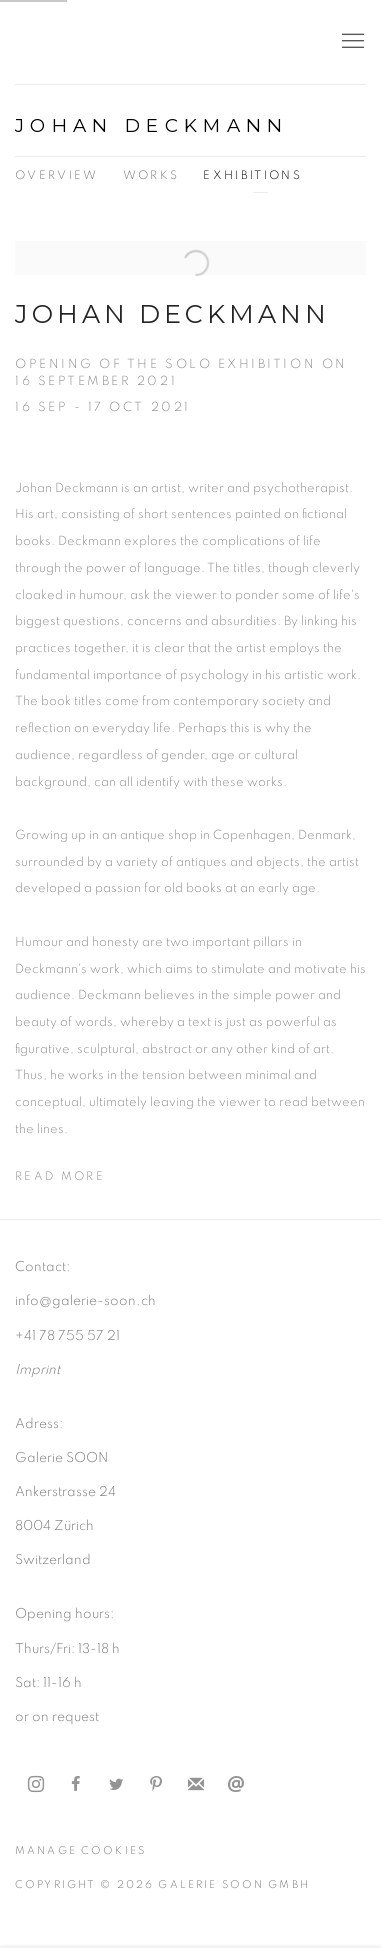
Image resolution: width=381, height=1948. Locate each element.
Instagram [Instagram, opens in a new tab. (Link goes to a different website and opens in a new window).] (36, 1785)
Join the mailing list (196, 1785)
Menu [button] (351, 42)
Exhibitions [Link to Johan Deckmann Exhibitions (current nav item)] (252, 175)
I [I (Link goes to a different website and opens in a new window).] (17, 1370)
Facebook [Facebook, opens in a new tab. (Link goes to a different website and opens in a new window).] (76, 1785)
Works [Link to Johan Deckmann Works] (151, 175)
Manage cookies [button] (80, 1850)
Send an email (236, 1785)
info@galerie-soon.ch (85, 1301)
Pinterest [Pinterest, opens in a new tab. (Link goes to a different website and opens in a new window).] (156, 1785)
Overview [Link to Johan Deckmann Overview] (57, 175)
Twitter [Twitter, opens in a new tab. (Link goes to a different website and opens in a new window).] (116, 1785)
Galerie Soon (75, 42)
